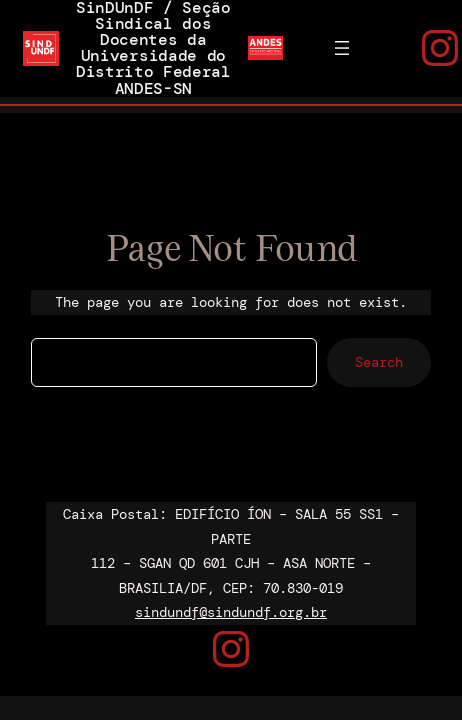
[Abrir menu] (342, 48)
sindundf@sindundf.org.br (231, 612)
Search (379, 362)
